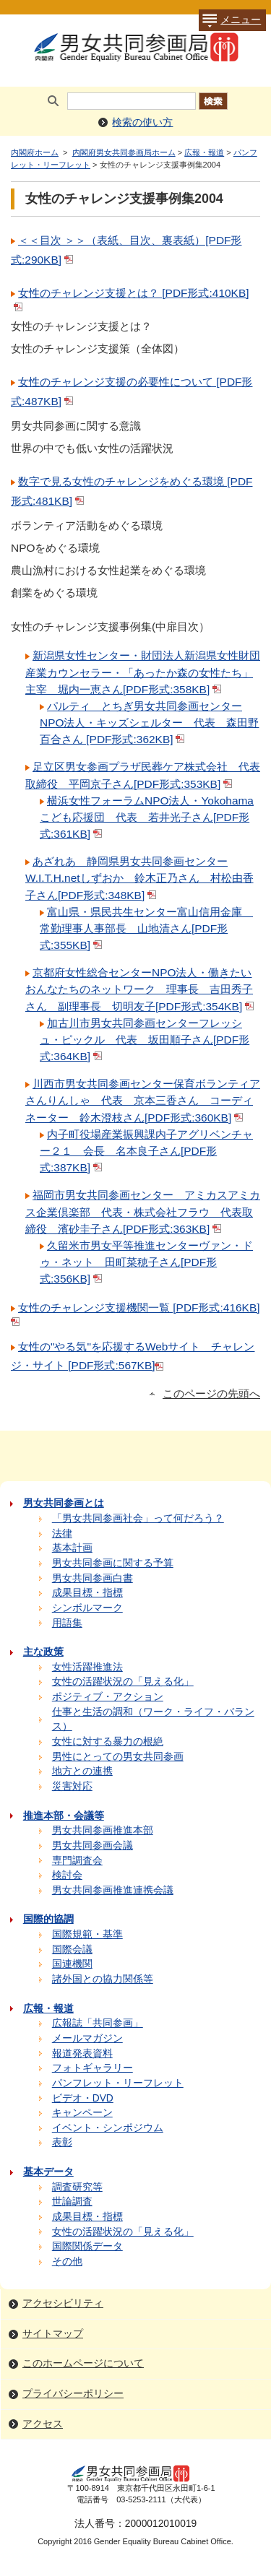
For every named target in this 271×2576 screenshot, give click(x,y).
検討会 (67, 1875)
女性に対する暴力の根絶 (107, 1741)
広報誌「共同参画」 (97, 2023)
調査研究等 (77, 2187)
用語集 (67, 1623)
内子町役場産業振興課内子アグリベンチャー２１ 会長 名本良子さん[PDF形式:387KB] (146, 1151)
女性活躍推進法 (87, 1667)
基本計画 (72, 1548)
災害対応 (72, 1786)
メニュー (230, 20)
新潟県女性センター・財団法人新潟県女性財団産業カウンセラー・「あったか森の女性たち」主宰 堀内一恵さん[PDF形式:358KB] (142, 672)
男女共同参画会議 (92, 1845)
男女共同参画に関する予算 (112, 1563)
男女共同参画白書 (92, 1578)
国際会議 (72, 1949)
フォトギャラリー (92, 2068)
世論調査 (72, 2201)
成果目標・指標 (87, 1592)
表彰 (62, 2142)
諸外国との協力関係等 (102, 1979)
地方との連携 (82, 1771)
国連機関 (72, 1964)
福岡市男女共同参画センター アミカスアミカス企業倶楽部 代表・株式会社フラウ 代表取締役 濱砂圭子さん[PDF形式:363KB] (142, 1211)
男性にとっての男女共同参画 (118, 1756)
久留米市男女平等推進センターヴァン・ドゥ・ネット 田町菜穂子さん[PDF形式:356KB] (146, 1262)
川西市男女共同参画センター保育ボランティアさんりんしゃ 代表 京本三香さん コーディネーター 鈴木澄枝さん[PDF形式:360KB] (142, 1100)
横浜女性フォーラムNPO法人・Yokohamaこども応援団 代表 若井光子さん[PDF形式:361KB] (147, 817)
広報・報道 (204, 152)
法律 (62, 1533)
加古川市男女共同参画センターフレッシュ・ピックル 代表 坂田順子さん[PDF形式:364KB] (144, 1039)
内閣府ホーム (35, 152)
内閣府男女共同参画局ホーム (124, 152)
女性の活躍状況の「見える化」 (123, 1681)
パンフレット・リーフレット (118, 2083)
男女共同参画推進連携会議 (112, 1890)
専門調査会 (77, 1860)
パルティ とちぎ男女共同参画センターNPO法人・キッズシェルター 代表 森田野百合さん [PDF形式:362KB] (149, 722)
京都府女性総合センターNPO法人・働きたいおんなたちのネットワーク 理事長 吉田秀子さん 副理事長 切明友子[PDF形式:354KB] (141, 989)
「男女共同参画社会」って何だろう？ (138, 1518)
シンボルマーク (87, 1608)
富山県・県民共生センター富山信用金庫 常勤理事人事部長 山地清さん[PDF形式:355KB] (146, 928)
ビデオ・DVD (82, 2098)
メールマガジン (87, 2038)
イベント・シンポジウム (107, 2127)
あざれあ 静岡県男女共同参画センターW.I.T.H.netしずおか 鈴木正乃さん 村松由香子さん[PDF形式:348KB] (139, 878)
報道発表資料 (82, 2053)
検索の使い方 (142, 122)
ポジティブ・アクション (107, 1696)
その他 (67, 2261)
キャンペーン (82, 2112)
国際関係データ (87, 2246)
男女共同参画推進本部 (102, 1830)
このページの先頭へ (211, 1394)
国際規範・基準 (87, 1934)
